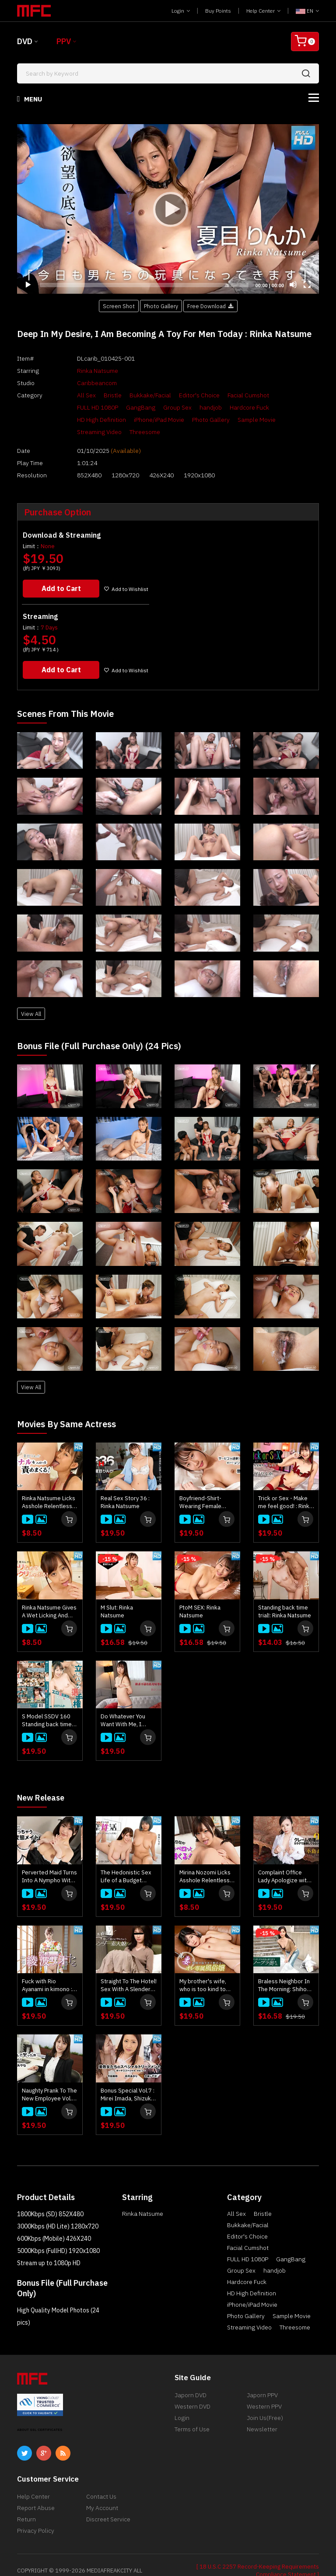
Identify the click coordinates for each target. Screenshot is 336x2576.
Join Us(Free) (265, 2398)
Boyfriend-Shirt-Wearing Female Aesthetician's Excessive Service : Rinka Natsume (204, 1484)
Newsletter (262, 2410)
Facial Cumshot (234, 395)
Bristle (98, 395)
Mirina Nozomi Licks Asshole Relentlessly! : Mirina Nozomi (207, 1857)
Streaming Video (234, 420)
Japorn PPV (262, 2376)
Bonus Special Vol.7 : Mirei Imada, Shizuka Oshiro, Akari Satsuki (127, 2075)
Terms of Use (192, 2410)
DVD (24, 41)
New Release (43, 1779)
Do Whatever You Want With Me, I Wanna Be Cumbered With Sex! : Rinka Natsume (128, 1702)
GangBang (77, 407)
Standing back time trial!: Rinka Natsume (284, 1592)
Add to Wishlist (128, 570)
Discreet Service (108, 2500)
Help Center (263, 10)
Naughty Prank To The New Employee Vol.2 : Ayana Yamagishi (50, 2075)
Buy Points (218, 10)
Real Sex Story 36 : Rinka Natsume (125, 1483)
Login (181, 10)
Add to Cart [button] (62, 569)
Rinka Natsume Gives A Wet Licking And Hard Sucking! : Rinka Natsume (49, 1593)
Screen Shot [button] (119, 305)
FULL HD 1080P (283, 395)
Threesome (280, 420)
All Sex (72, 395)
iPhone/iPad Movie (88, 420)
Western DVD (192, 2387)
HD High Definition (238, 407)
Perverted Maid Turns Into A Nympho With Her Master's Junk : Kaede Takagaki (49, 1857)
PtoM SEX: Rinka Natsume (199, 1592)
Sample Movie (185, 420)
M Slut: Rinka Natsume (117, 1592)
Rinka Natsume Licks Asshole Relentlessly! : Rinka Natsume (49, 1484)
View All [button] (31, 994)
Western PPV (264, 2387)
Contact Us (101, 2477)
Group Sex (114, 407)
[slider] (144, 285)
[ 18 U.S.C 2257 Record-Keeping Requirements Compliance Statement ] (257, 2551)
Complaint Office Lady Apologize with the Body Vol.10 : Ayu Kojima (285, 1857)
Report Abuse (36, 2489)
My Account (102, 2489)
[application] (168, 209)
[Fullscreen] (307, 285)
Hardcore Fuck (186, 407)
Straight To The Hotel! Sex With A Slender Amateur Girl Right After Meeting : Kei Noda (129, 1967)
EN (307, 10)
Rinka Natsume (83, 371)
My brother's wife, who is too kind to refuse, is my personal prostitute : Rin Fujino (206, 1967)
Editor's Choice (184, 395)
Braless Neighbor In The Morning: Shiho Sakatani (284, 1967)
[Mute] (293, 285)
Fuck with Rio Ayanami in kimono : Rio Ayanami (47, 1967)
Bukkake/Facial (136, 395)
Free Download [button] (210, 305)
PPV (63, 41)
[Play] (168, 208)
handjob (147, 407)
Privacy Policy (35, 2511)
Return (26, 2500)
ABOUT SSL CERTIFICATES (40, 2410)
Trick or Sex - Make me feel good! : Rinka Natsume (285, 1484)
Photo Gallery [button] (161, 305)
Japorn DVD (190, 2376)
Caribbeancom (82, 383)
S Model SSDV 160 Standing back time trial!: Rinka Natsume (48, 1702)
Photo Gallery (139, 420)
